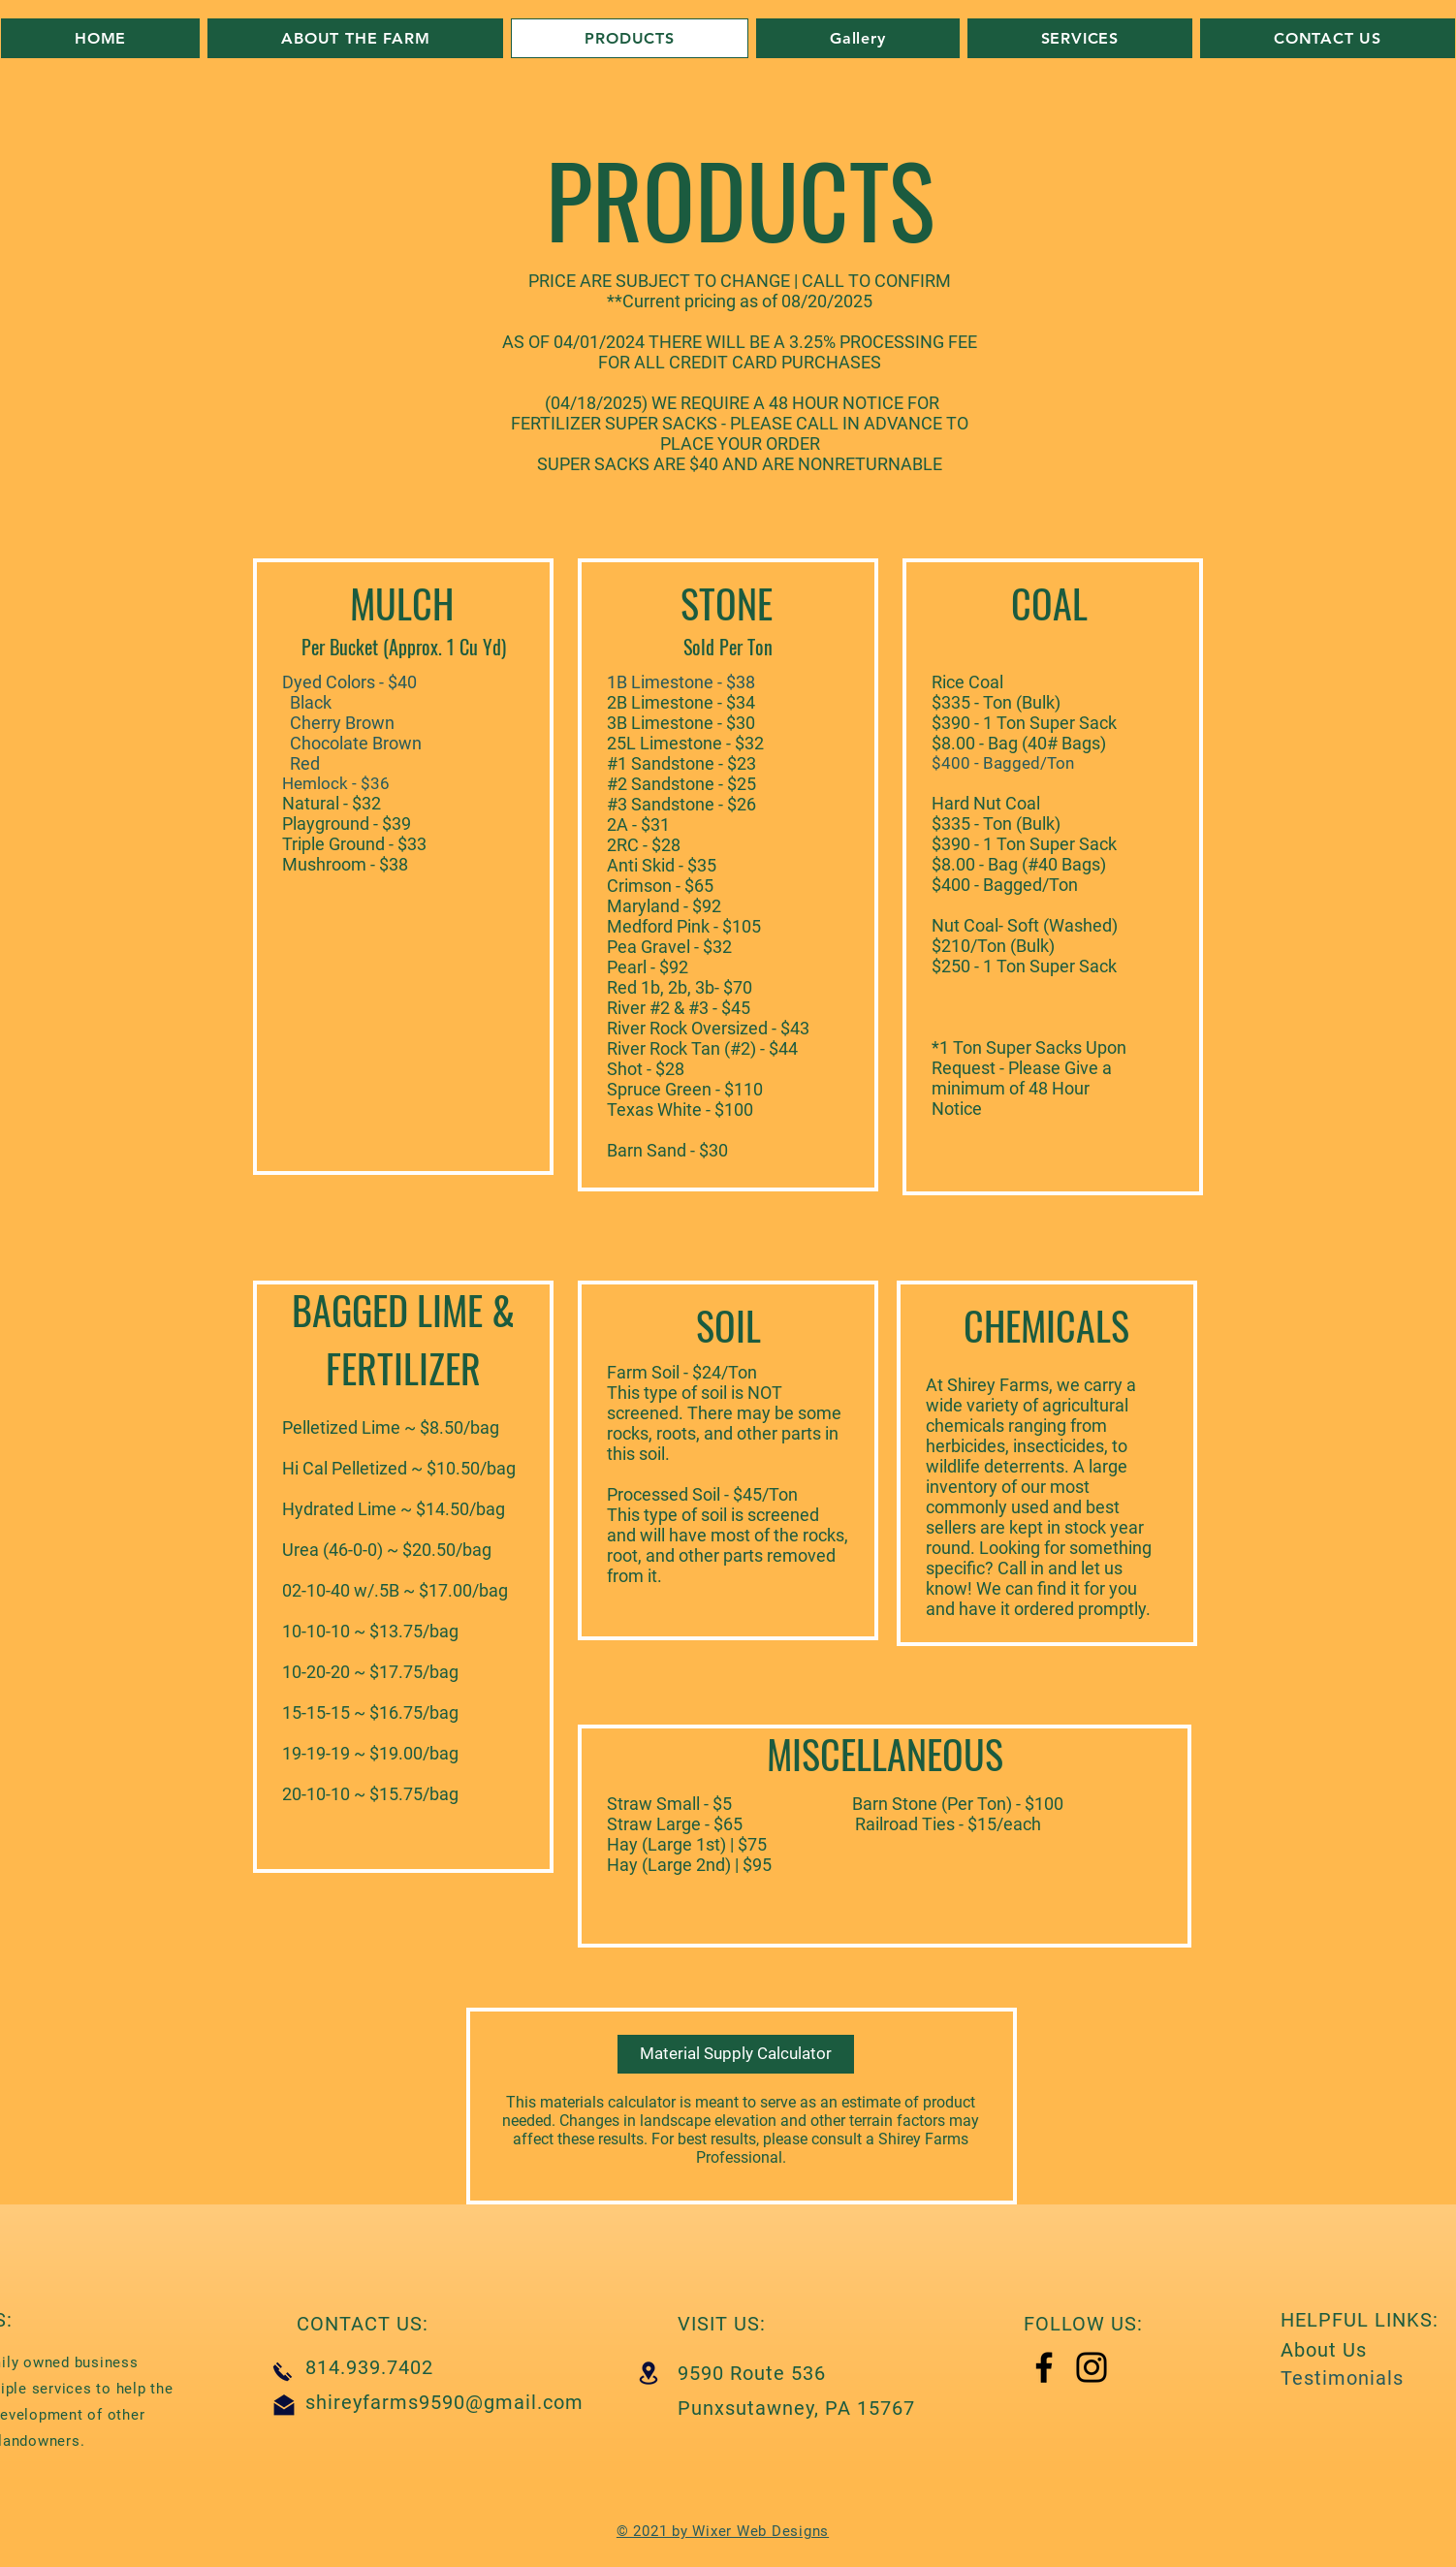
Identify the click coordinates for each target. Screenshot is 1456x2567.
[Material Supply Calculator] (735, 2054)
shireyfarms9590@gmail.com (444, 2402)
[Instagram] (1091, 2367)
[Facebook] (1044, 2367)
